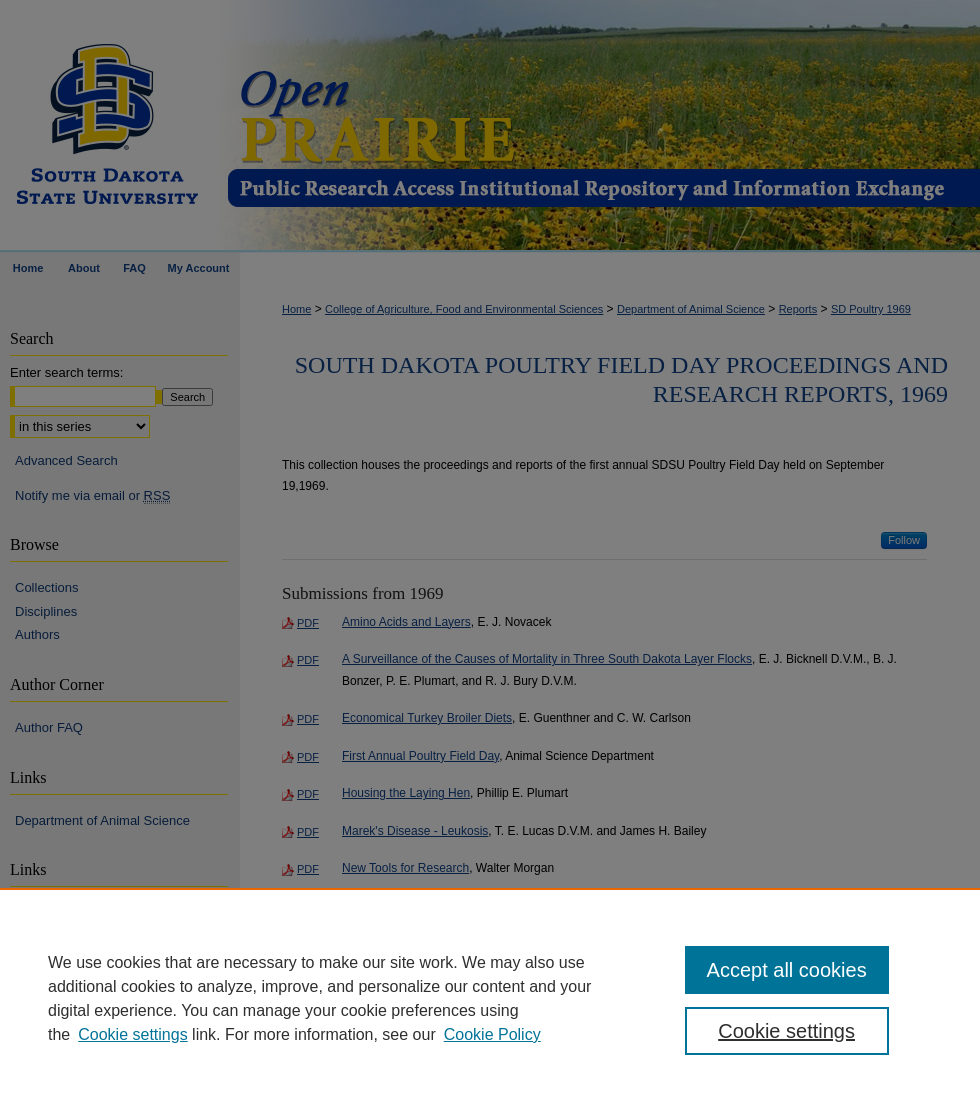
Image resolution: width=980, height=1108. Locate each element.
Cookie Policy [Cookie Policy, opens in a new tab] (492, 1034)
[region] (490, 998)
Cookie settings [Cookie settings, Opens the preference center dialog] (786, 1031)
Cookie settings (132, 1034)
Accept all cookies (787, 970)
